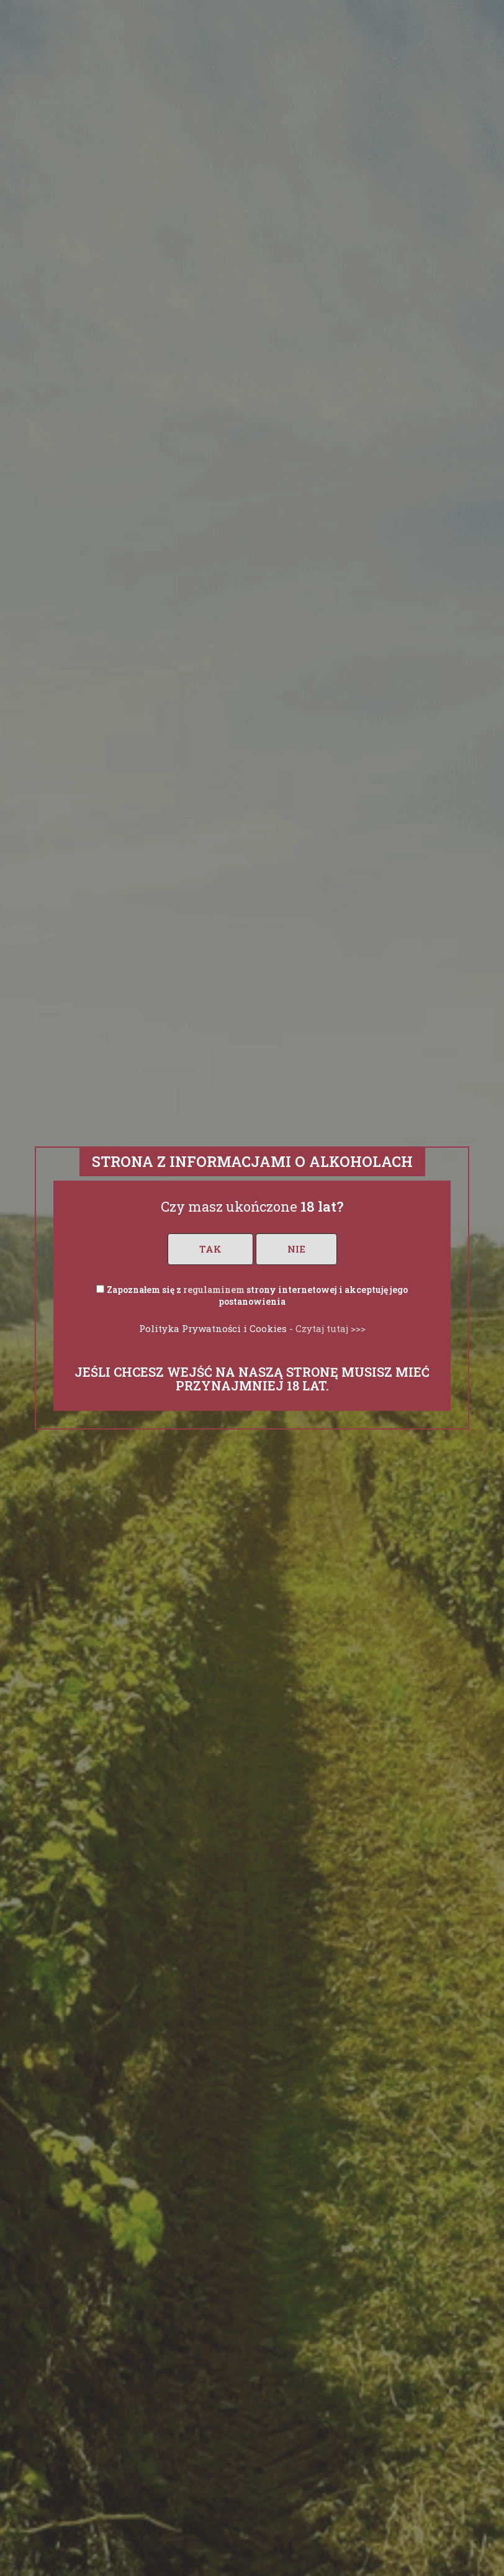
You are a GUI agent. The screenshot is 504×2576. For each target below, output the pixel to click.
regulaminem (214, 1289)
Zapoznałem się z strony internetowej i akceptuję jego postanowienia (257, 1296)
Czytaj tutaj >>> (330, 1328)
